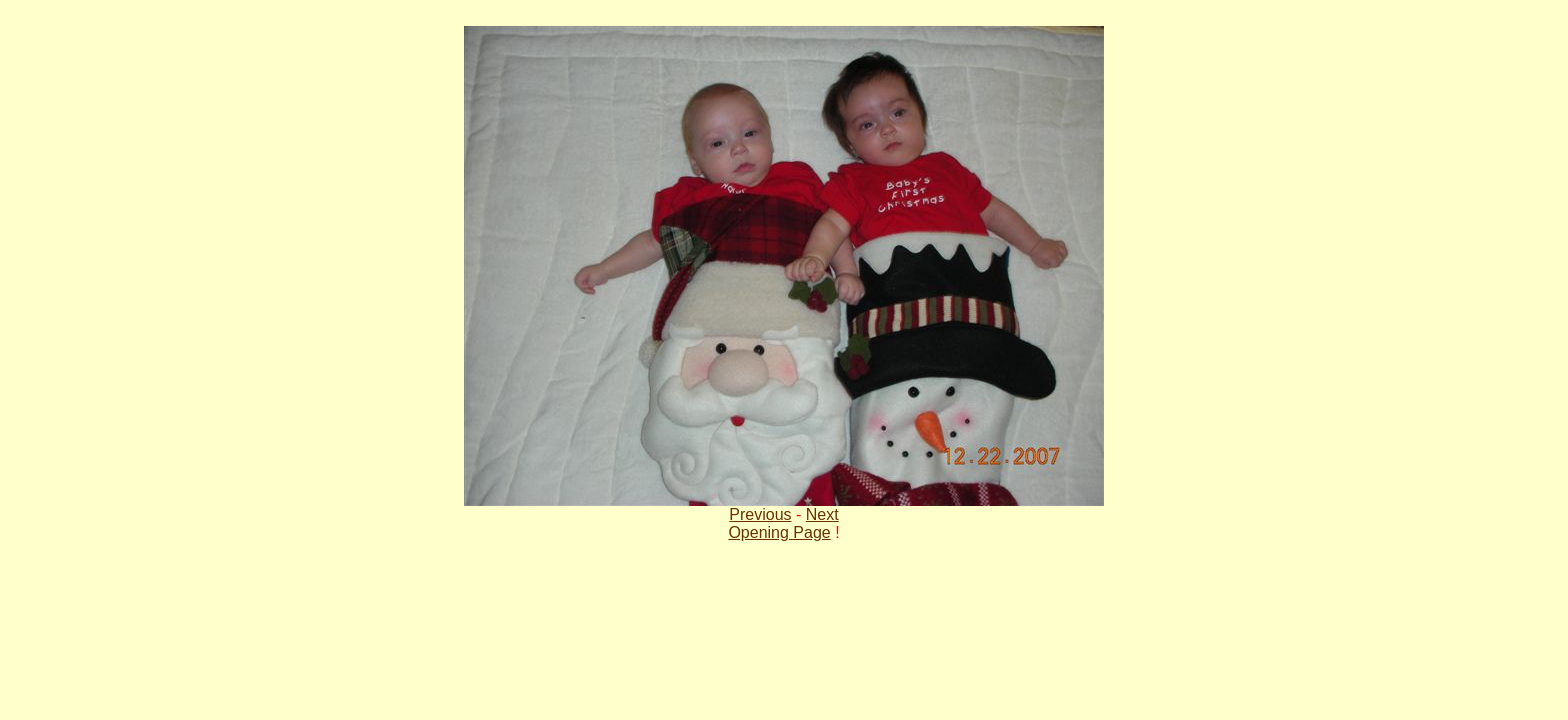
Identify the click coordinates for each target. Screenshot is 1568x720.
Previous (760, 514)
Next (822, 514)
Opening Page (779, 532)
